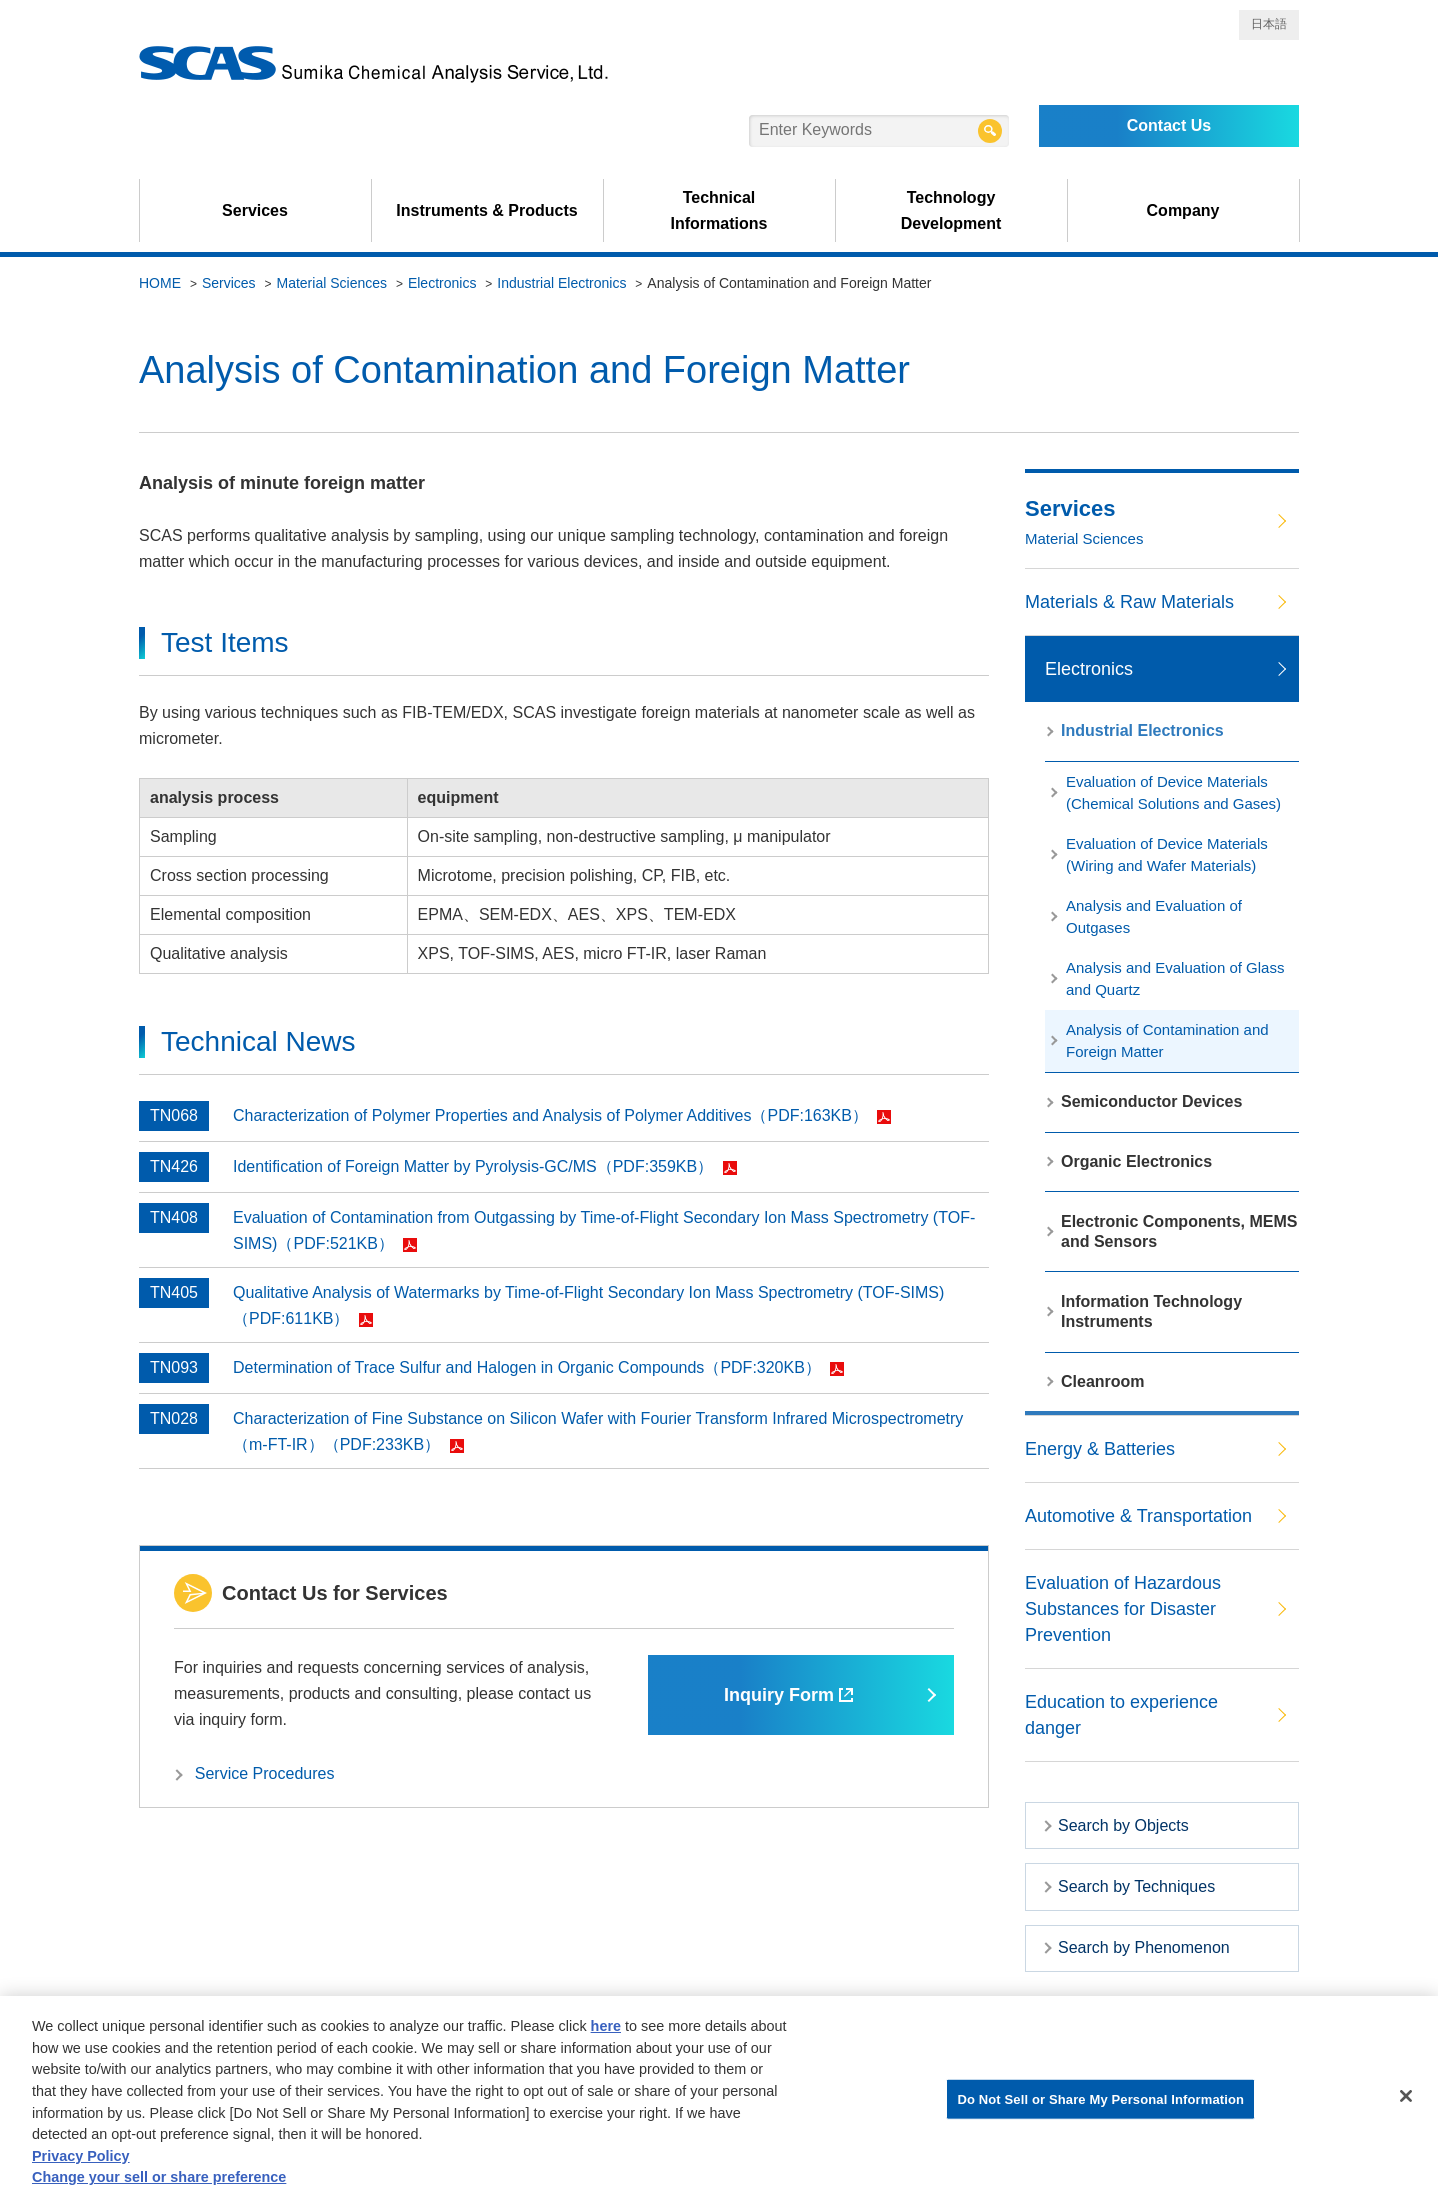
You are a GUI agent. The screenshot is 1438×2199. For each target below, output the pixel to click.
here (606, 2031)
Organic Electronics (1136, 1161)
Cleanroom (1103, 1381)
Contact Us (1169, 125)
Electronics (442, 283)
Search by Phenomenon (1144, 1947)
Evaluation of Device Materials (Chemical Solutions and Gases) (1173, 792)
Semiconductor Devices (1151, 1101)
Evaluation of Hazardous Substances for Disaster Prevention (1123, 1609)
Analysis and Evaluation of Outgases (1154, 916)
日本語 (1269, 24)
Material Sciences (332, 283)
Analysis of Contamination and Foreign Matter (1167, 1040)
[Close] (1406, 2100)
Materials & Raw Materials (1129, 602)
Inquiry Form (788, 1695)
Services (255, 210)
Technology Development (951, 210)
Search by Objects (1123, 1825)
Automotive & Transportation (1138, 1516)
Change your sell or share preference (159, 2182)
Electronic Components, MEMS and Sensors (1179, 1231)
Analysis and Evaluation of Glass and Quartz (1175, 978)
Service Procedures (265, 1773)
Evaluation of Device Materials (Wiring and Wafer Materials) (1167, 854)
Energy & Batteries (1100, 1449)
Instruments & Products (486, 210)
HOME (160, 283)
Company (1183, 210)
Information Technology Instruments (1151, 1311)
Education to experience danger (1121, 1715)
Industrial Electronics (561, 283)
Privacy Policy (81, 2160)
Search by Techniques (1136, 1886)
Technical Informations (719, 210)
